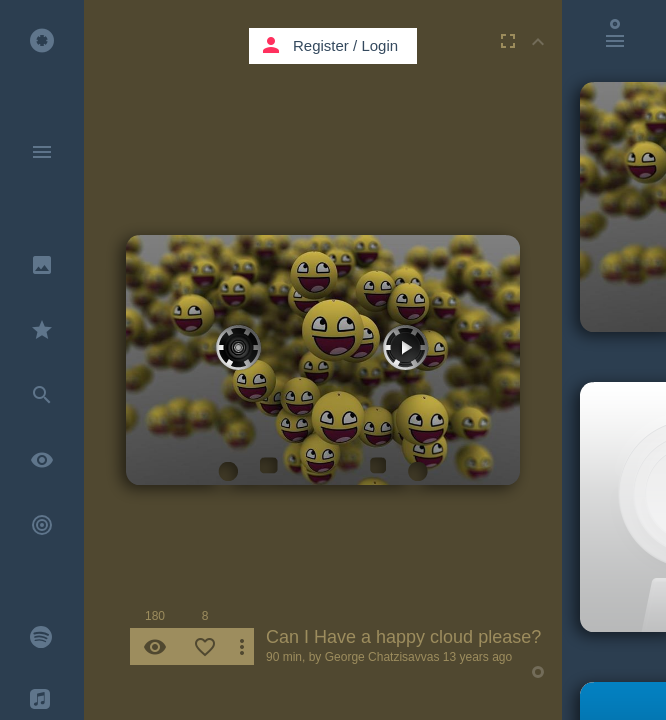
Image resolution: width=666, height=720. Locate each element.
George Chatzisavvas (382, 657)
